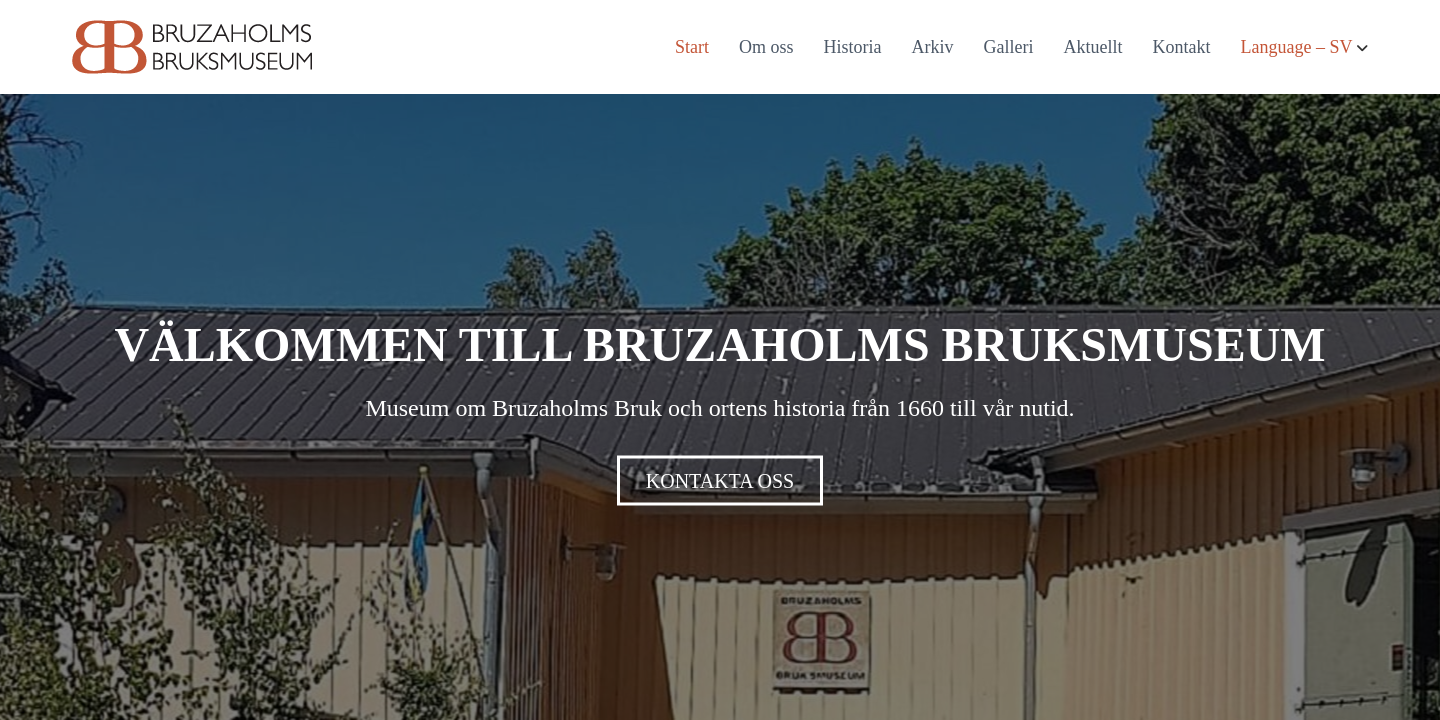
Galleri (1009, 47)
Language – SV (1297, 47)
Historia (853, 47)
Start (692, 47)
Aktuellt (1093, 47)
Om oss (766, 47)
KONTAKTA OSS (720, 481)
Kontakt (1182, 47)
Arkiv (933, 47)
